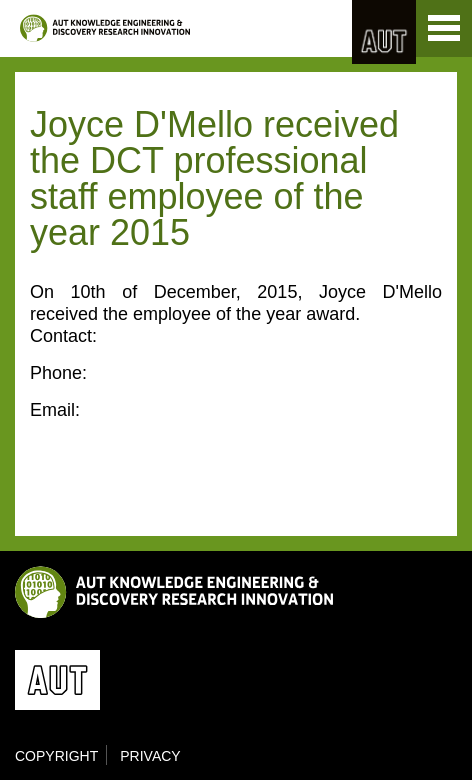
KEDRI (105, 28)
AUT (384, 32)
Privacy (150, 756)
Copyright (56, 756)
